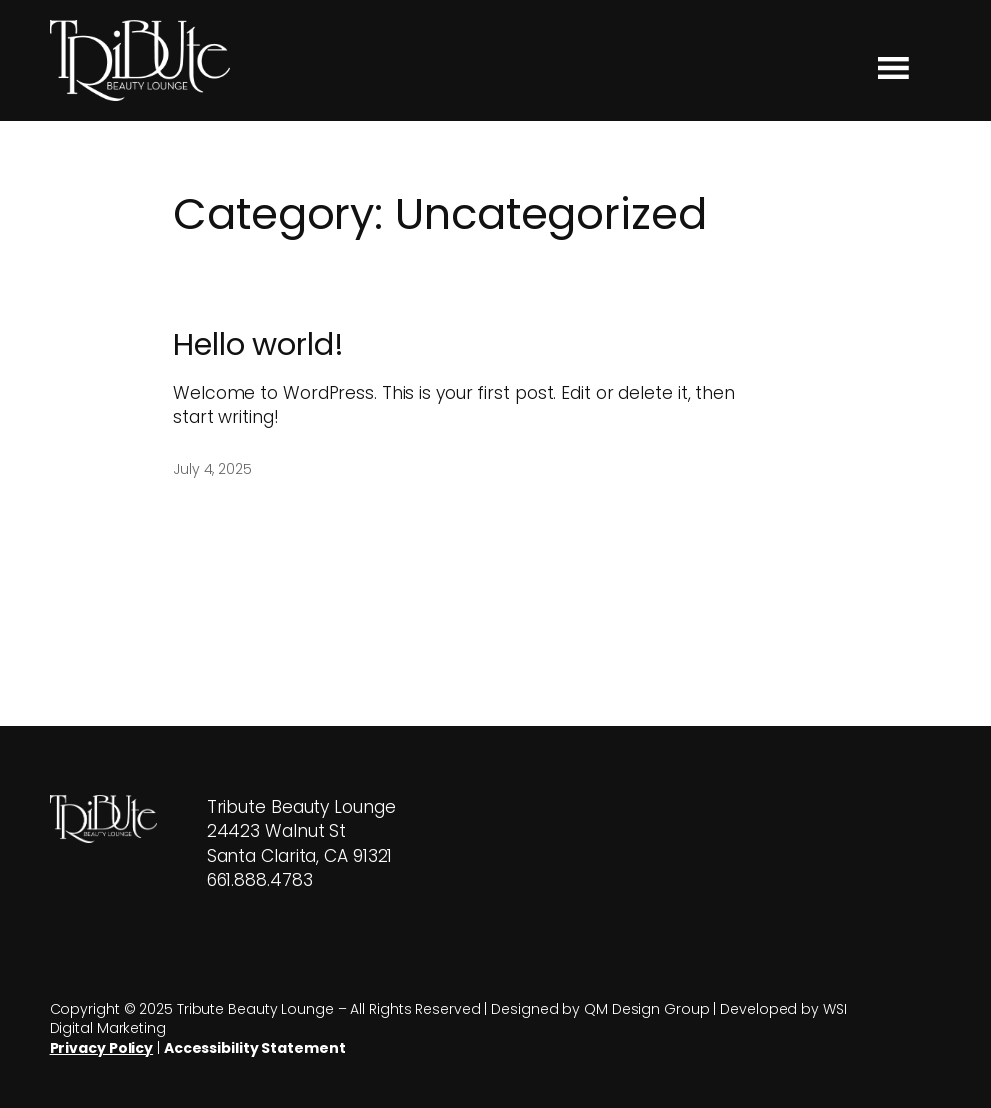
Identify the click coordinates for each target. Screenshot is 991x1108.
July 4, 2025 (212, 469)
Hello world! (258, 345)
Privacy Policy (102, 1048)
